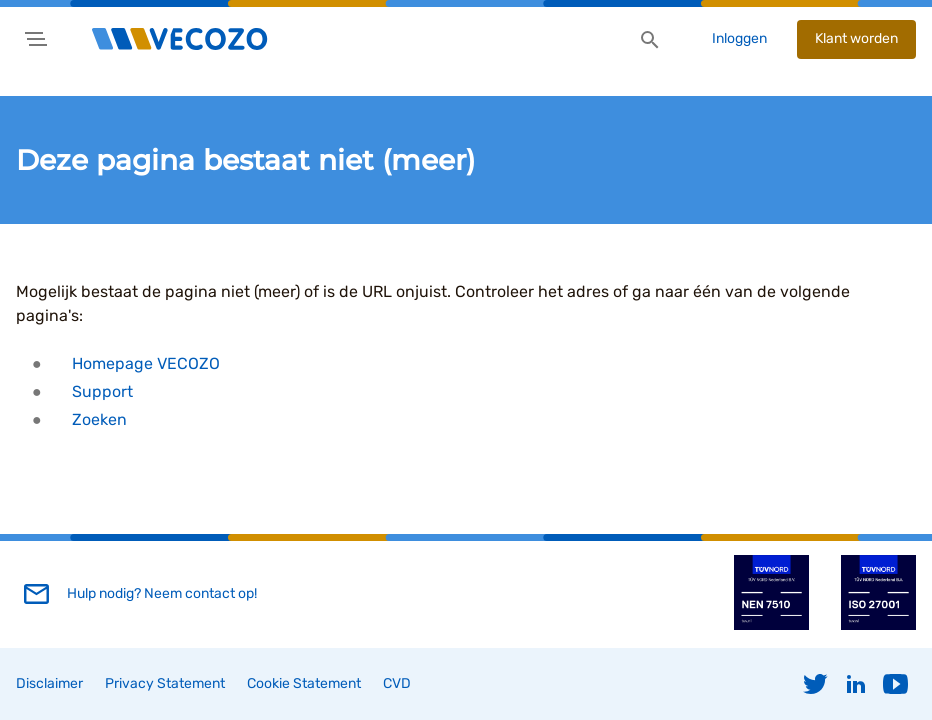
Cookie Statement (304, 683)
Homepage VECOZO (146, 363)
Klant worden (856, 38)
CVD (397, 683)
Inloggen (739, 38)
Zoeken (99, 419)
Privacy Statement (165, 683)
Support (102, 391)
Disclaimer (49, 683)
